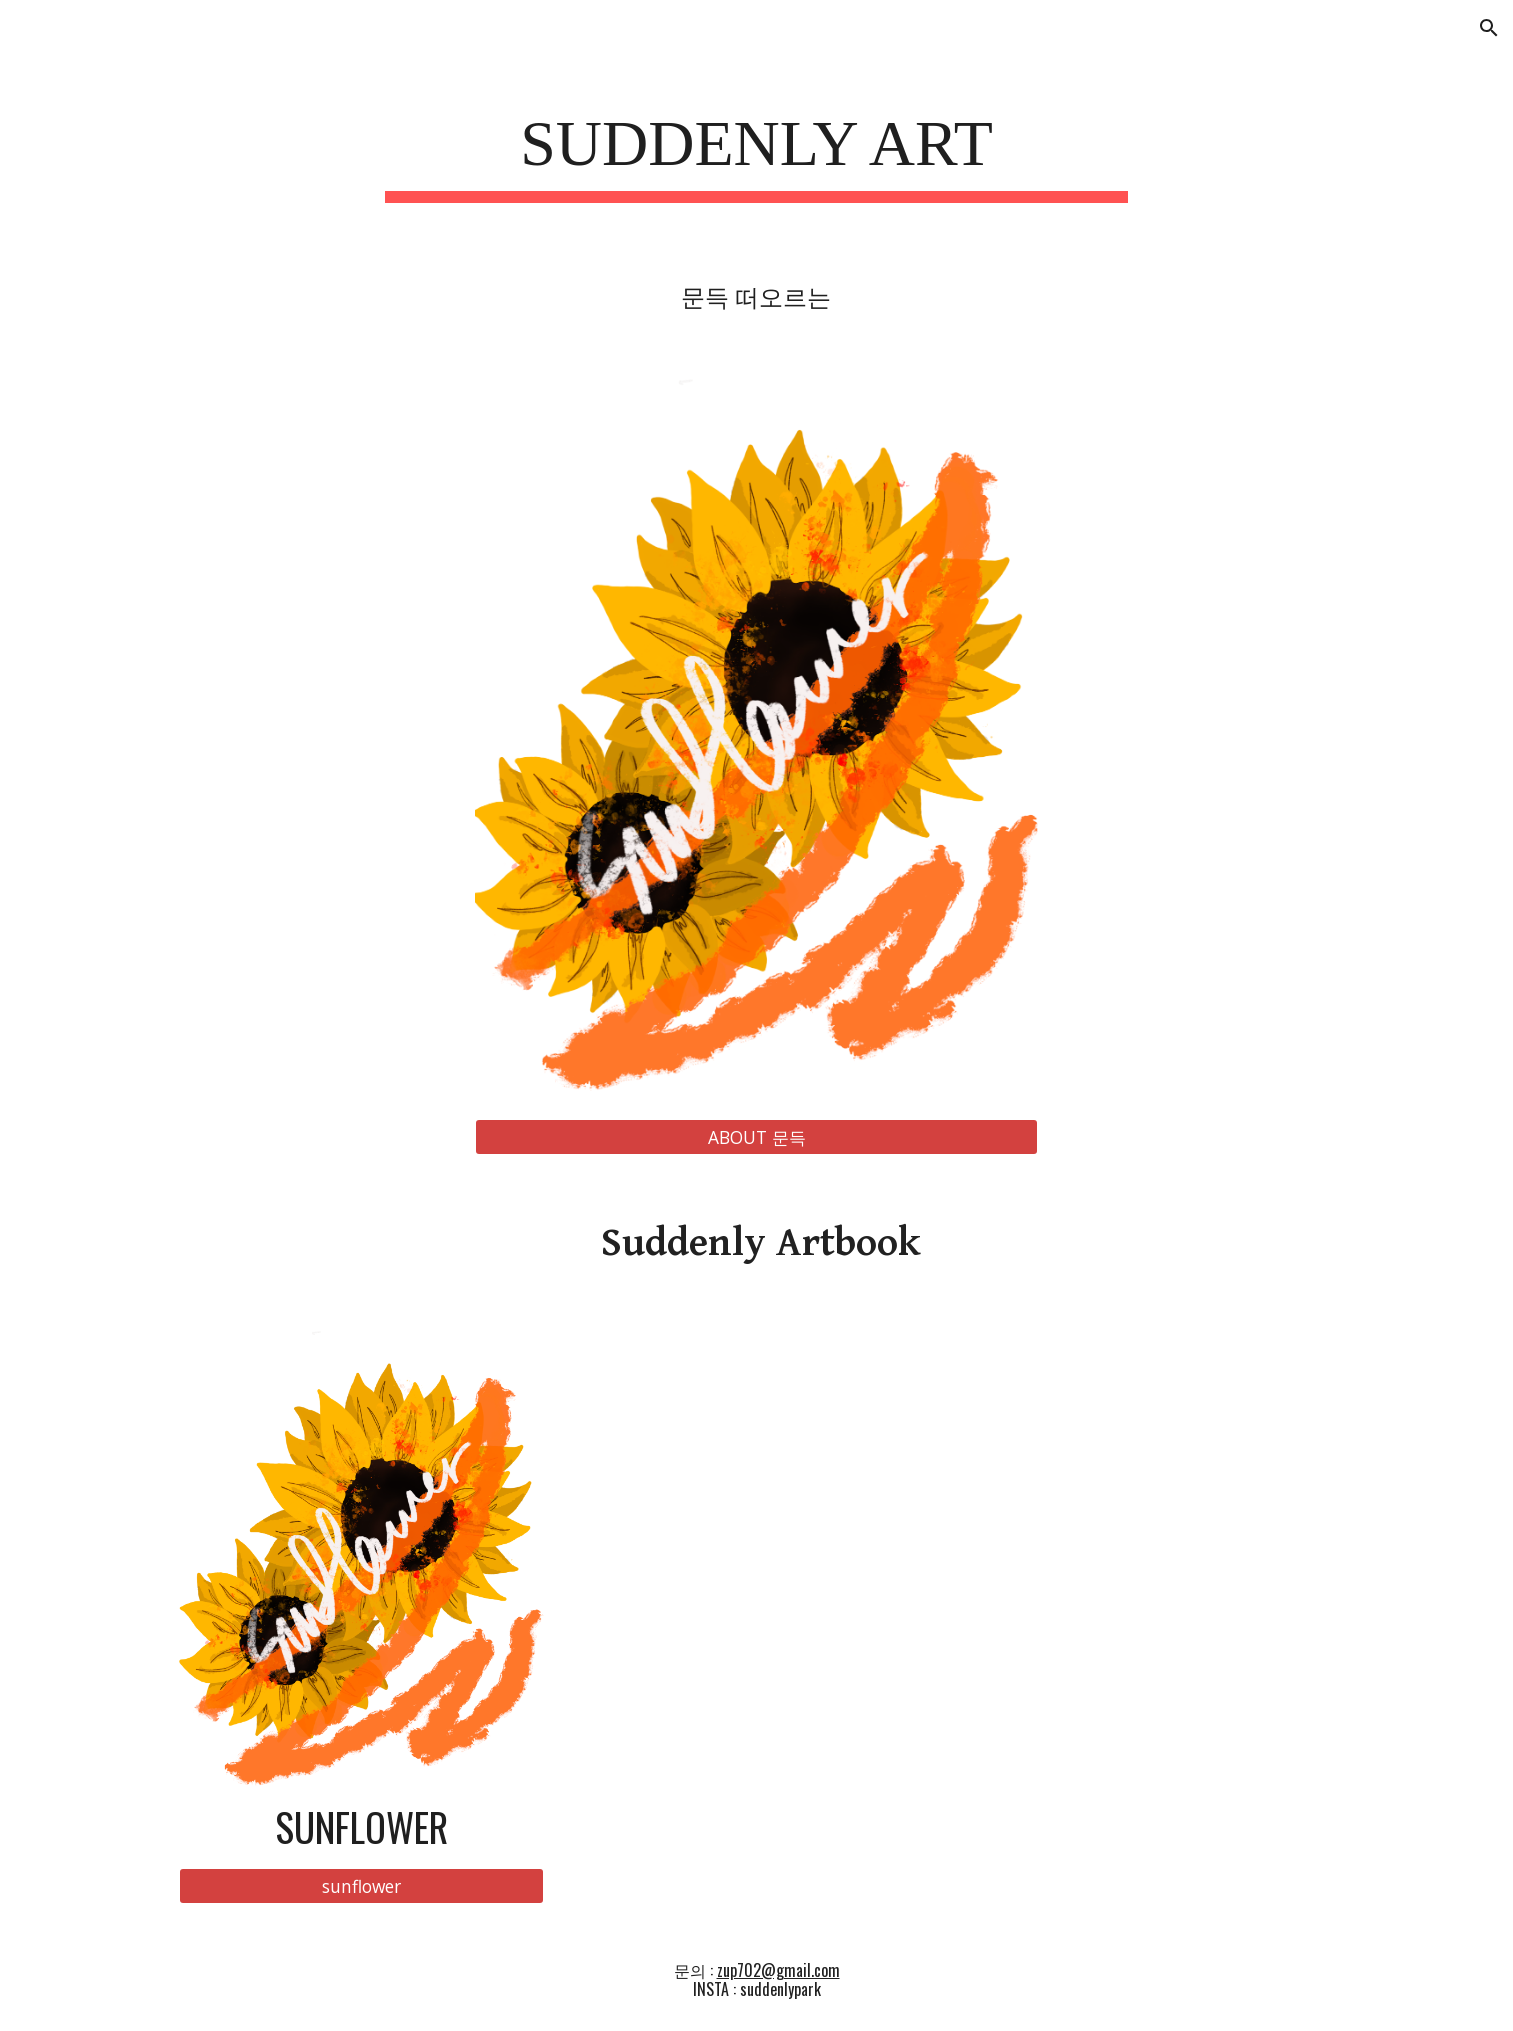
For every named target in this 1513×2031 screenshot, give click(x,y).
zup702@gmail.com (778, 1970)
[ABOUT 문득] (756, 1136)
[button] (1489, 28)
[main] (757, 150)
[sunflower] (361, 1886)
